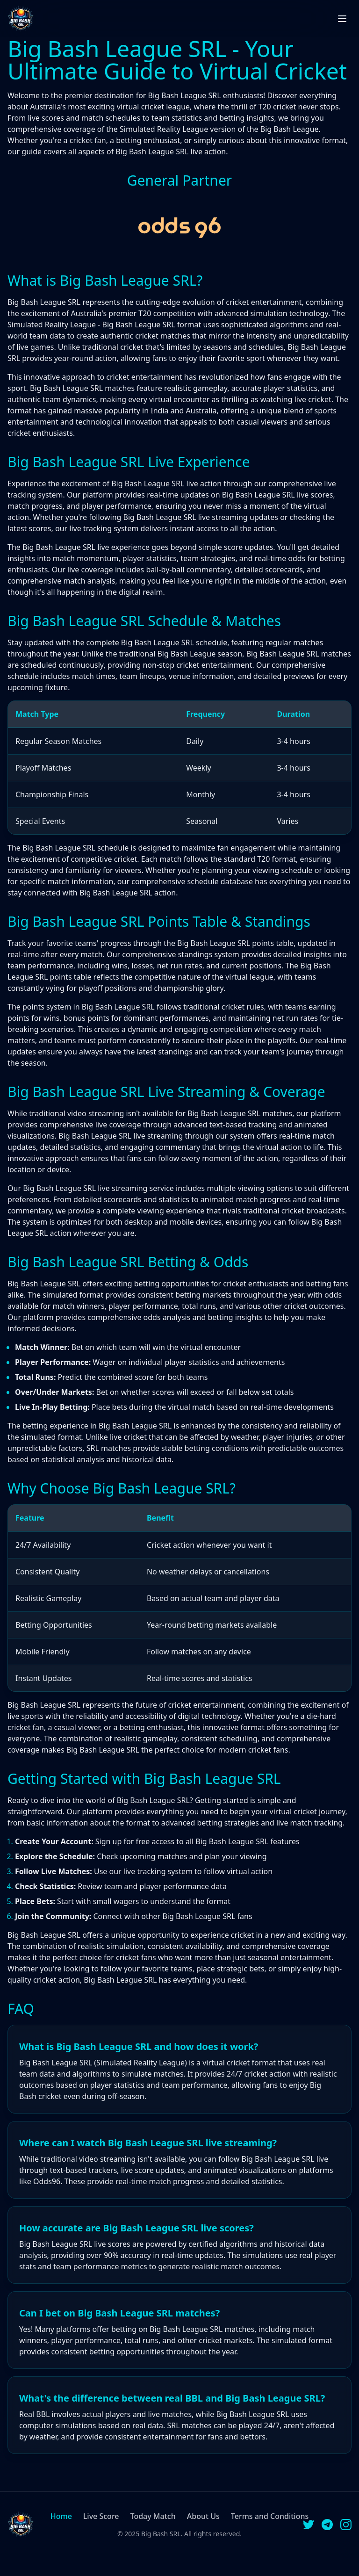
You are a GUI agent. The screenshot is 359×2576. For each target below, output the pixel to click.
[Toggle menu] (342, 18)
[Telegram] (327, 2524)
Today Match (153, 2516)
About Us (203, 2516)
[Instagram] (346, 2524)
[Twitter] (308, 2524)
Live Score (101, 2516)
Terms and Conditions (270, 2516)
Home (61, 2516)
